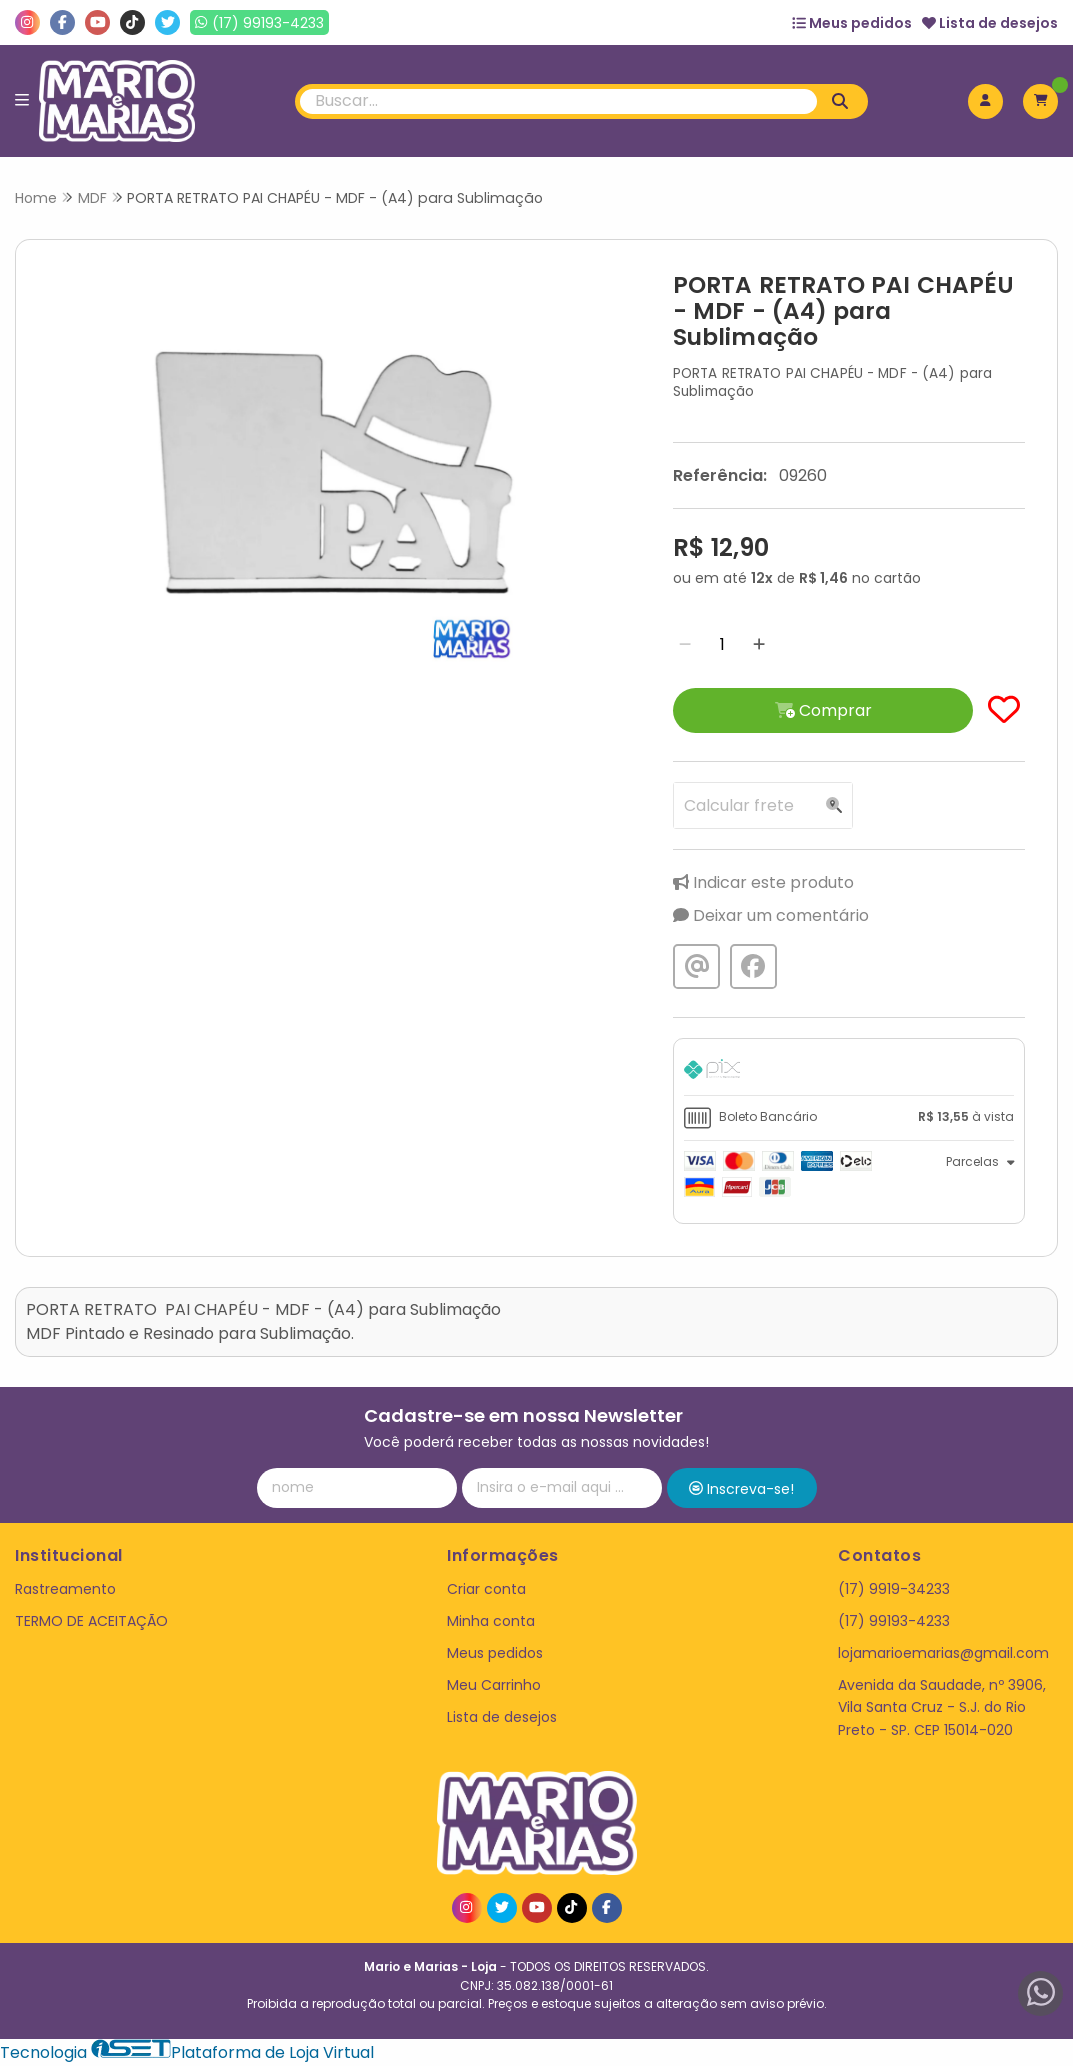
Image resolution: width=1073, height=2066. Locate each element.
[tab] (849, 1072)
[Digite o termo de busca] (559, 101)
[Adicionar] (759, 644)
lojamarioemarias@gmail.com (943, 1653)
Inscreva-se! (741, 1489)
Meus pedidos (852, 23)
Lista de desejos (990, 23)
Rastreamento (65, 1589)
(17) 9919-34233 (894, 1589)
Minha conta (491, 1621)
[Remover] (685, 644)
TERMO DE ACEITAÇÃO (91, 1621)
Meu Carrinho (494, 1685)
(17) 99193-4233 (894, 1621)
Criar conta (486, 1589)
